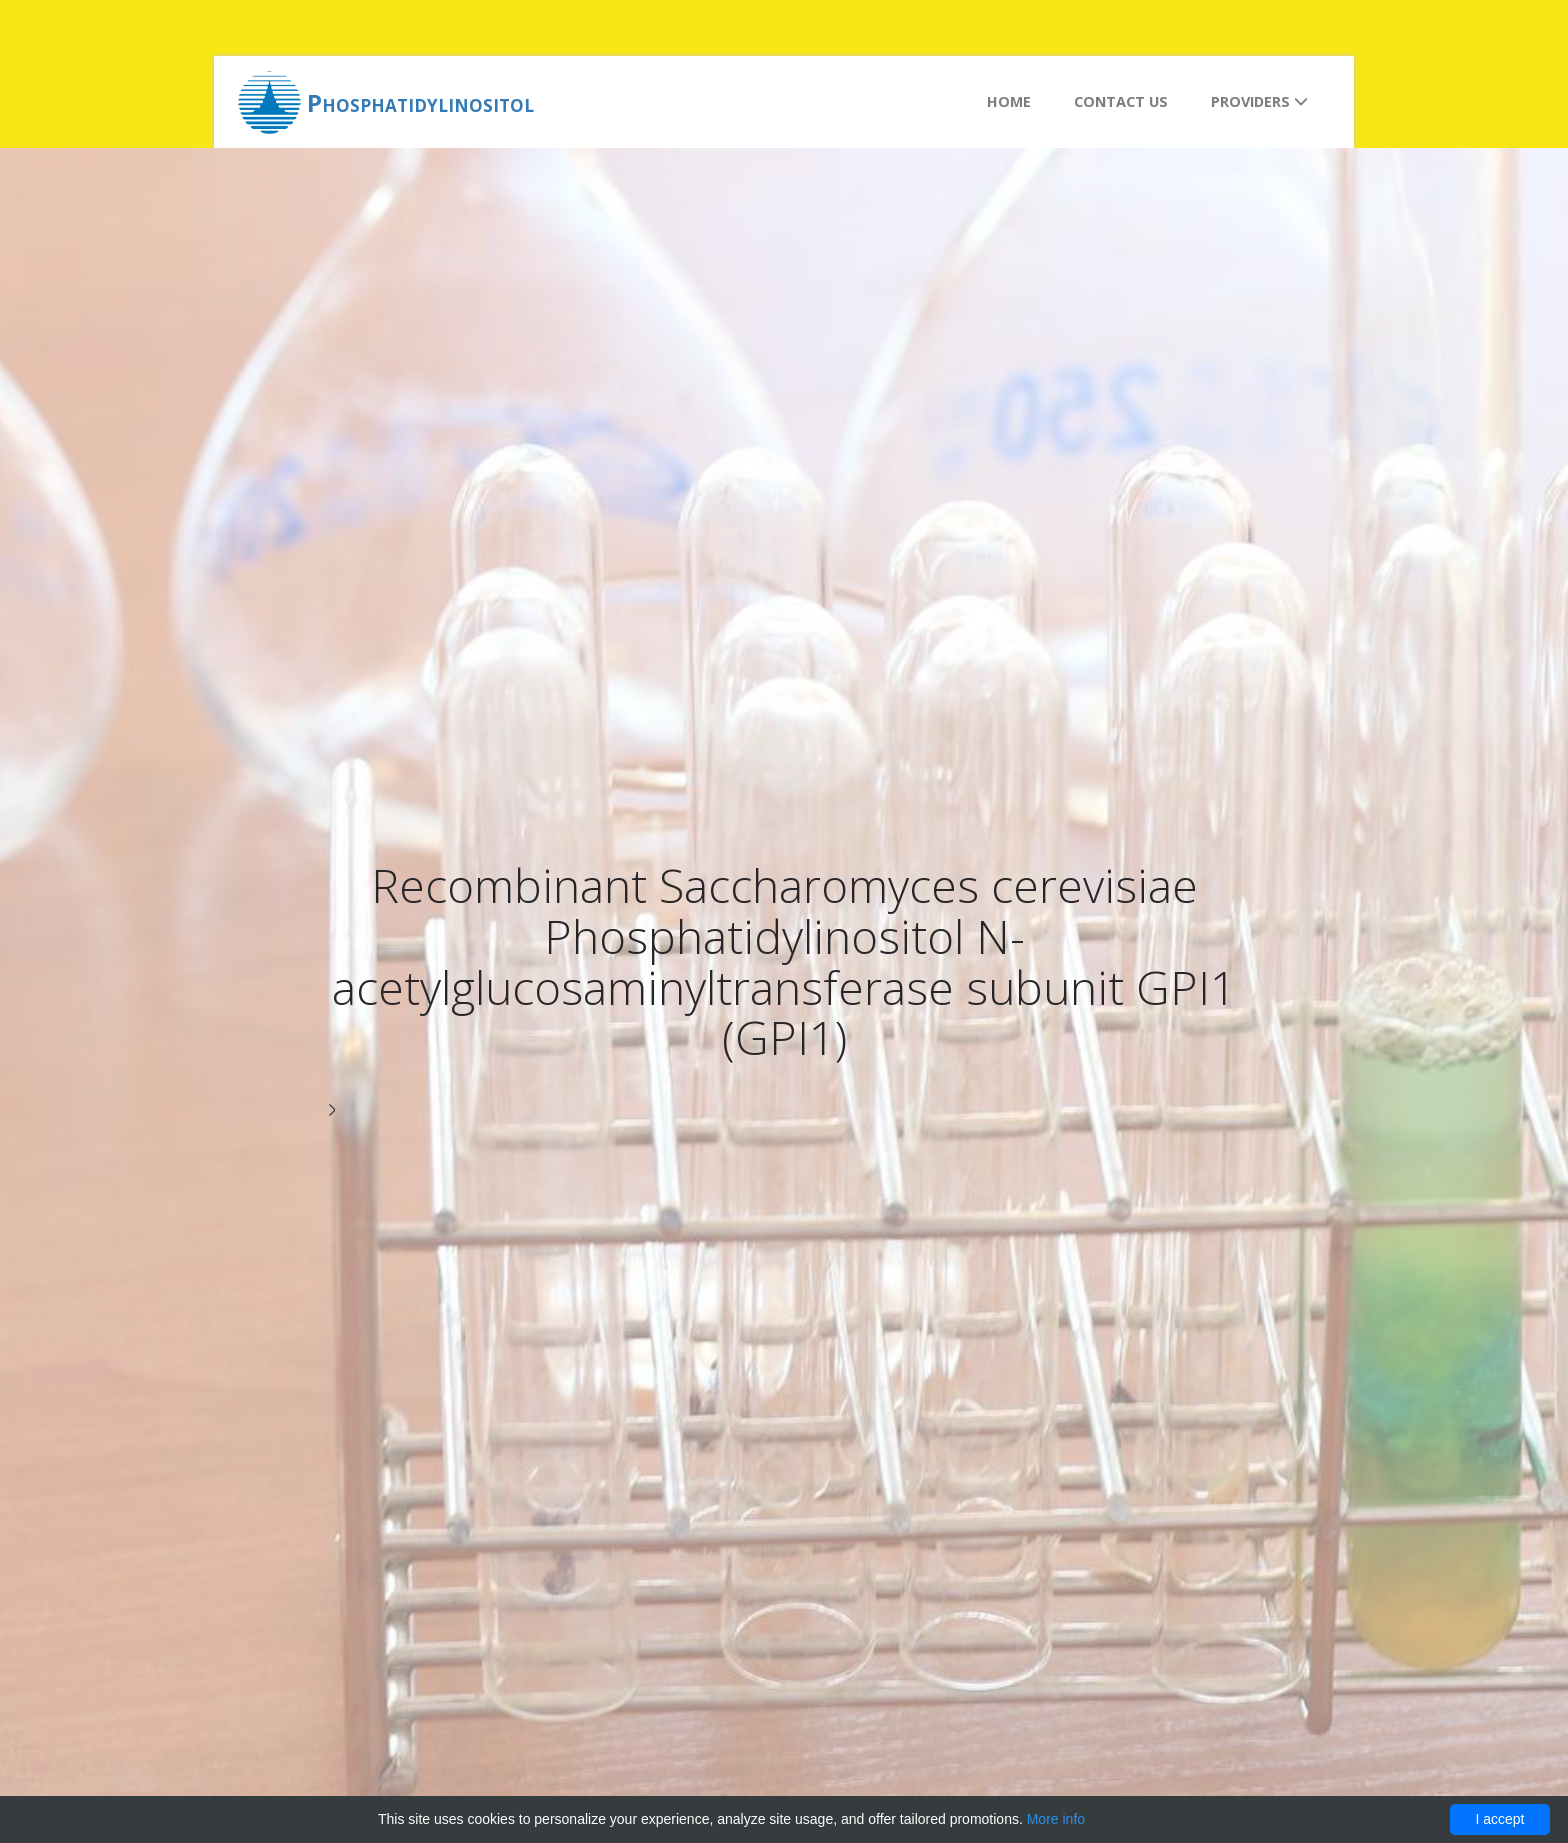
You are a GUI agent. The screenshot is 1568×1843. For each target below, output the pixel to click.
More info (1056, 1819)
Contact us (1121, 101)
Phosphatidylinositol (420, 102)
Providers (1259, 101)
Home (1009, 101)
